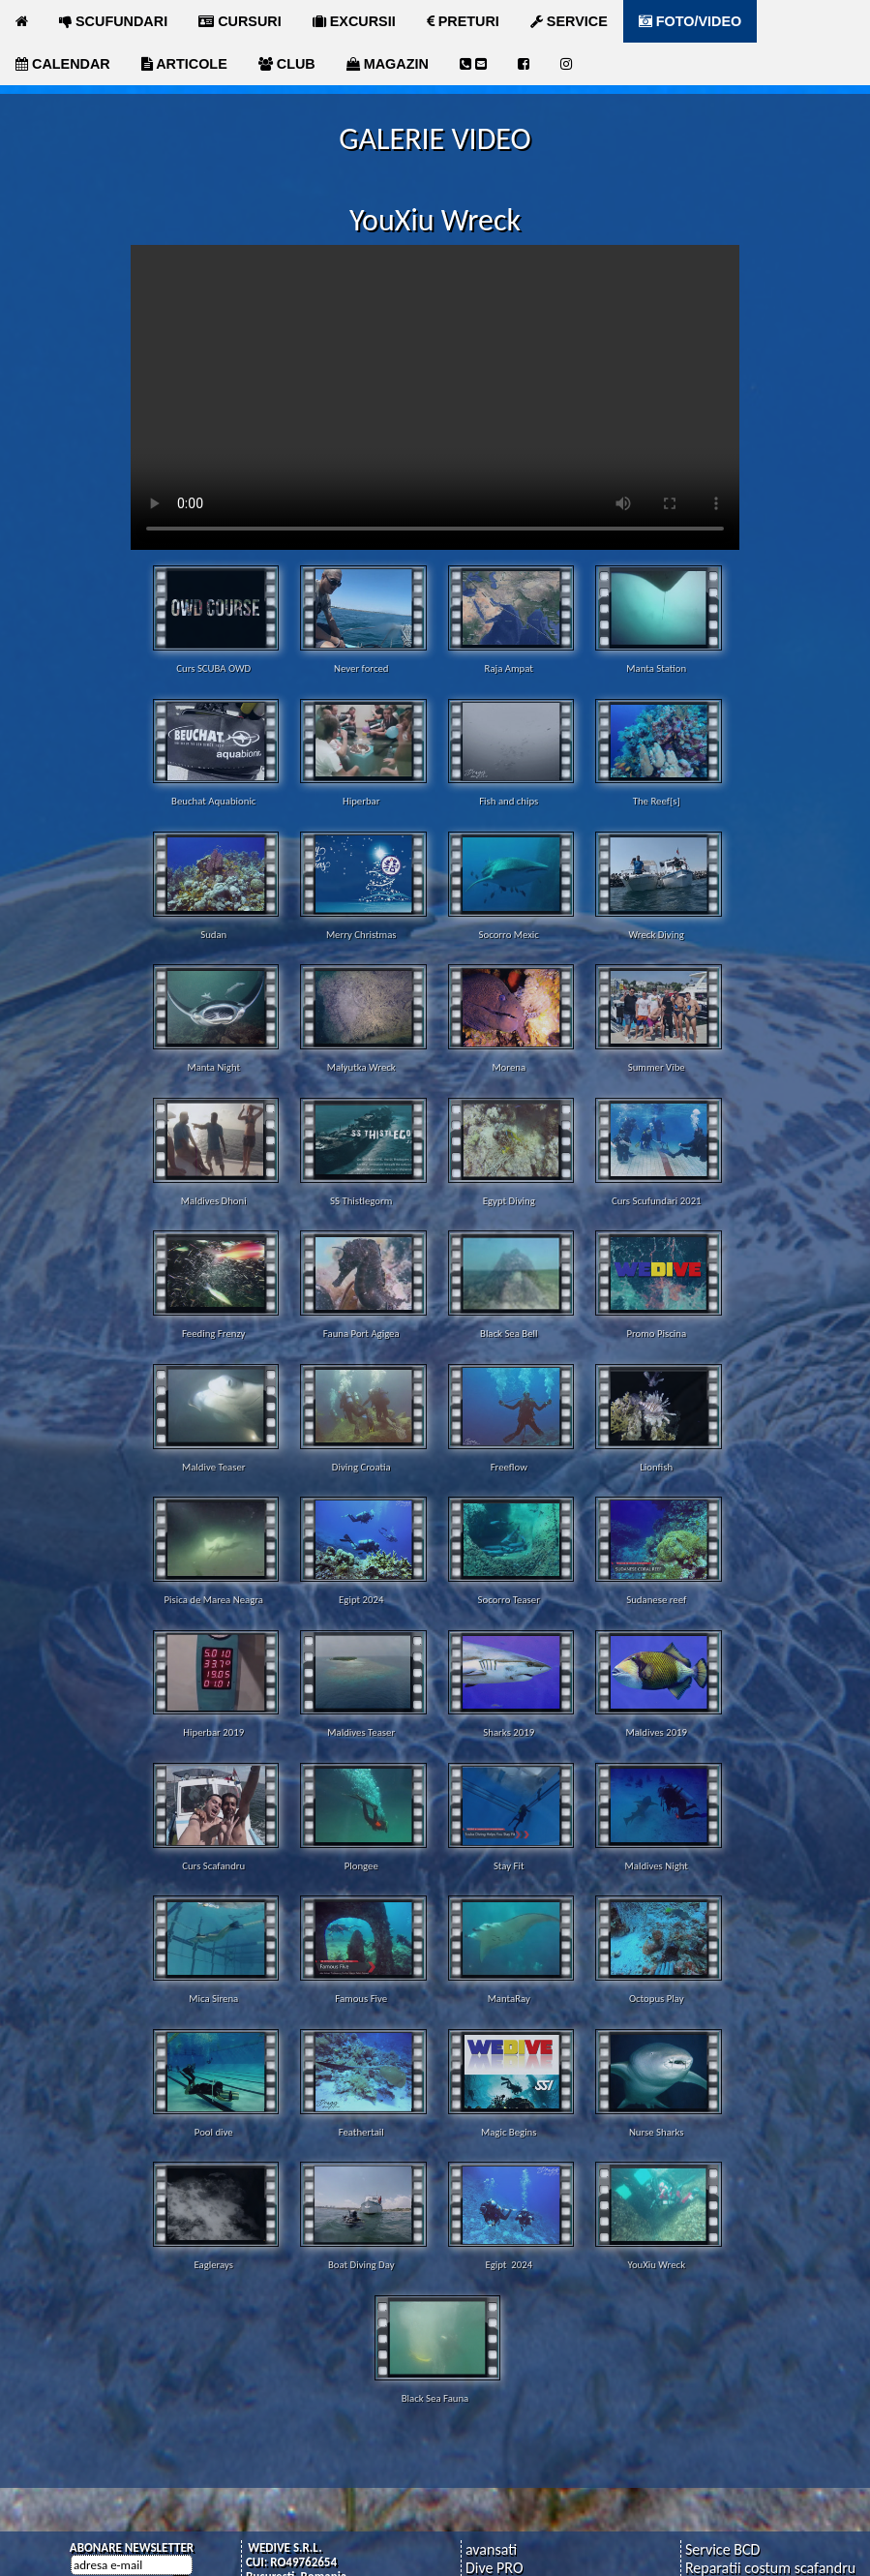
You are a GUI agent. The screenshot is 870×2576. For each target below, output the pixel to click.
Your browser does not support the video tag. (435, 397)
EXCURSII (354, 21)
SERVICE (569, 21)
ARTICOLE (184, 64)
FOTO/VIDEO (690, 21)
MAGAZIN (387, 64)
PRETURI (463, 21)
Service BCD (722, 2549)
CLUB (286, 64)
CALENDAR (62, 64)
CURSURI (240, 21)
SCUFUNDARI (113, 21)
